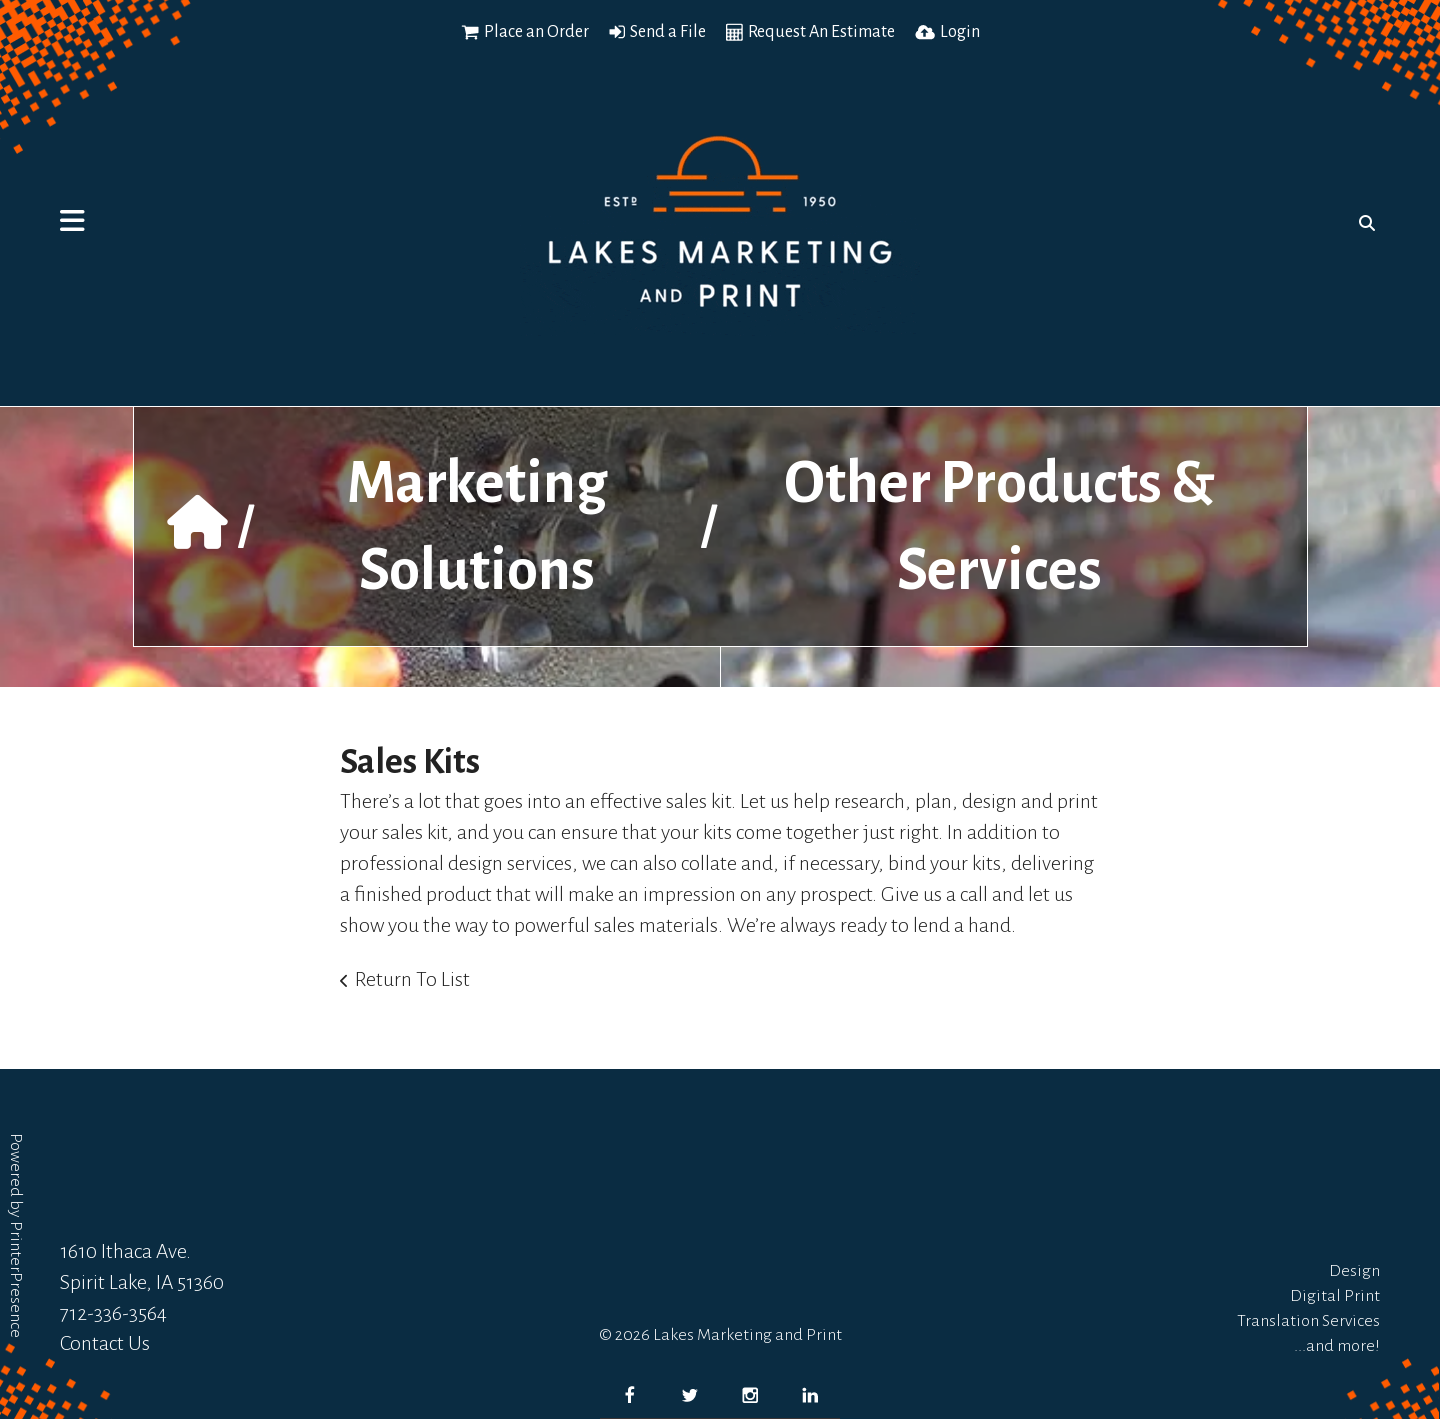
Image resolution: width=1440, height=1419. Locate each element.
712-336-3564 (113, 1313)
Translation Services (1308, 1321)
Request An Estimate (821, 32)
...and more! (1337, 1346)
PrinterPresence (16, 1279)
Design (1354, 1271)
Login (960, 32)
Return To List (412, 979)
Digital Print (1335, 1296)
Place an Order (536, 32)
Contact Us (105, 1343)
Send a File (668, 32)
